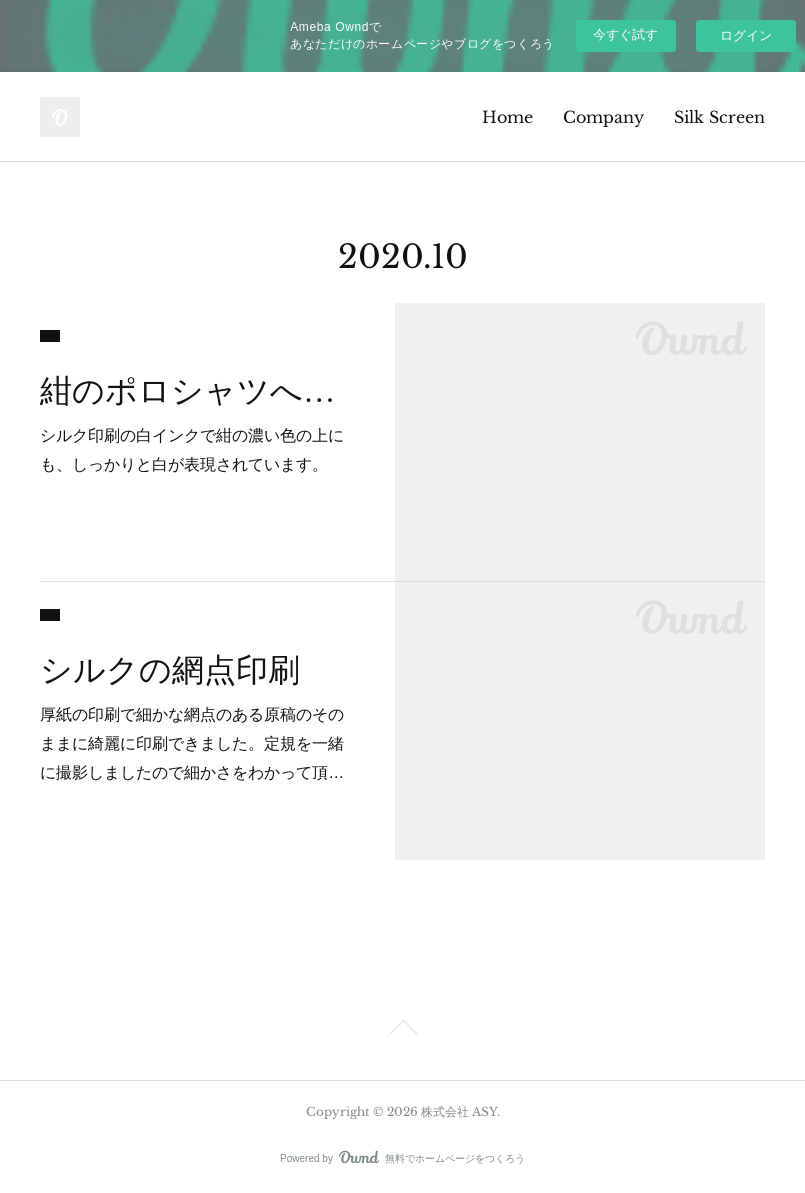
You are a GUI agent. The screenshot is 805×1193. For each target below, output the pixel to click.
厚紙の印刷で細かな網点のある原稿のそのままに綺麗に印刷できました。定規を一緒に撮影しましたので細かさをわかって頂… (192, 743)
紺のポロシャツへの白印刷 (200, 391)
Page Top (402, 1031)
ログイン (746, 35)
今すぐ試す (625, 34)
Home (507, 117)
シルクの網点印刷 (170, 670)
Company (603, 117)
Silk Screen (719, 117)
